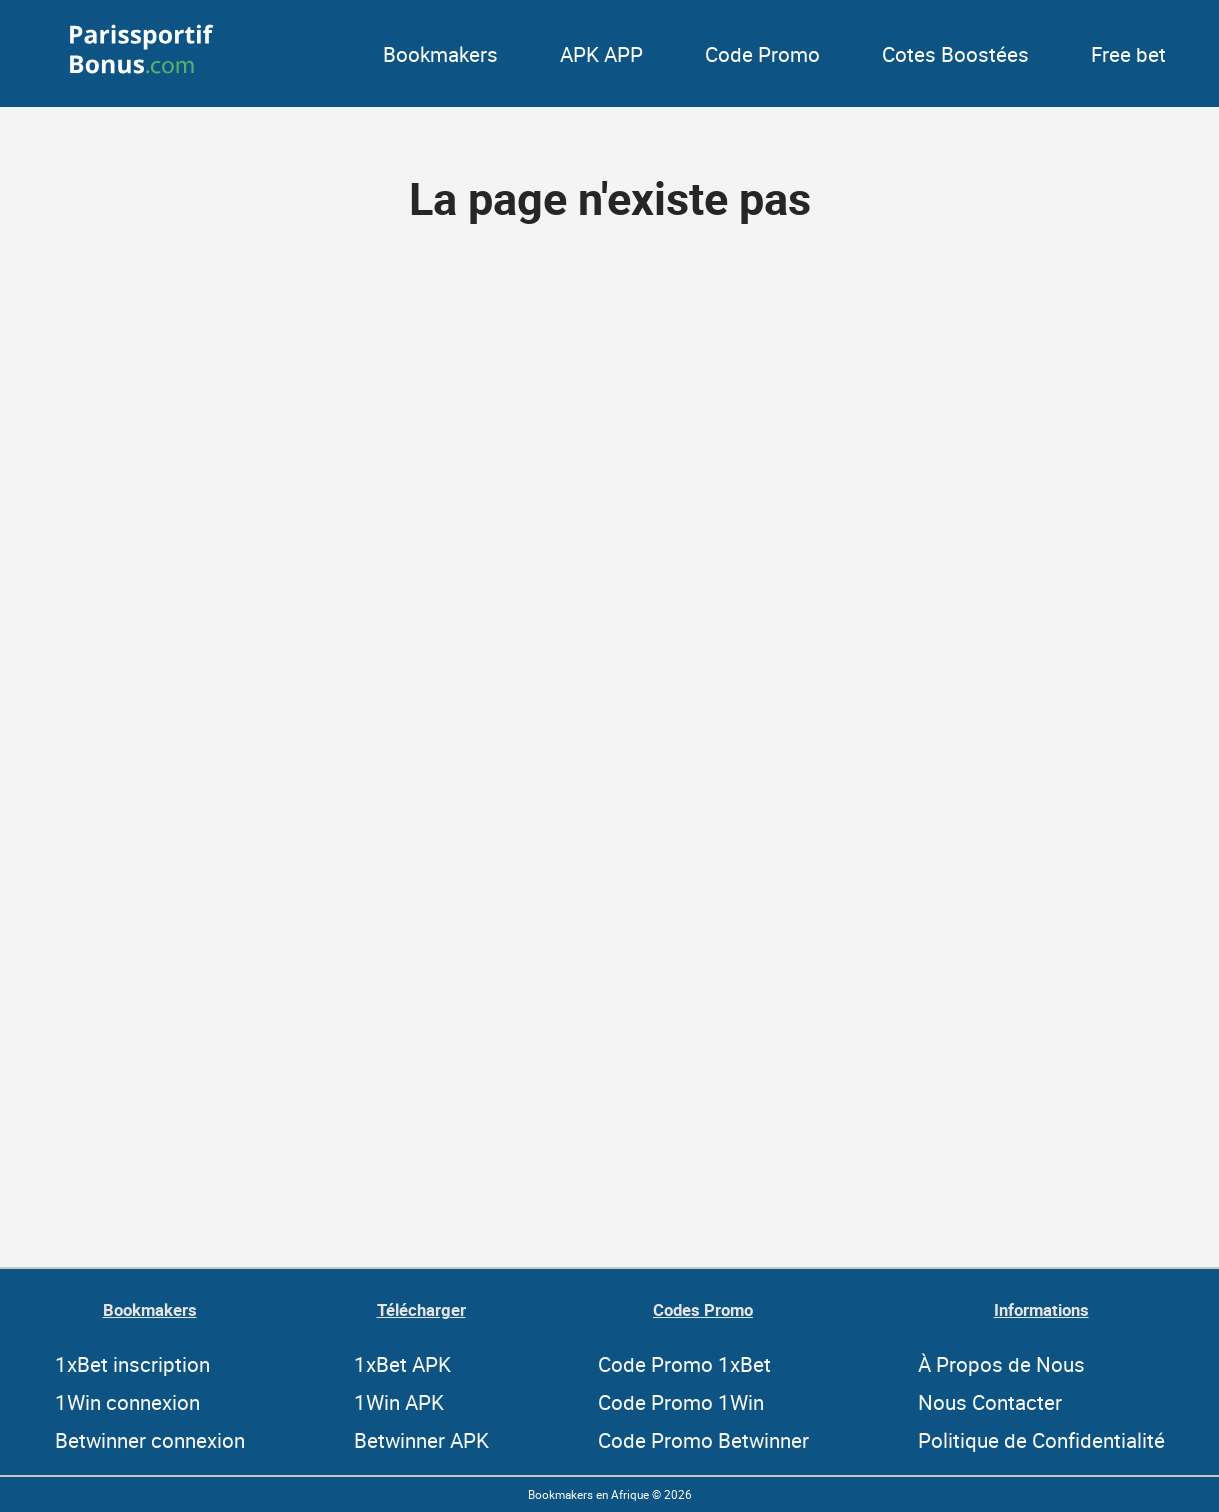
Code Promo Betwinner (703, 1440)
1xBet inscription (132, 1364)
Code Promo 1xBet (684, 1364)
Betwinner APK (421, 1440)
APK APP (601, 54)
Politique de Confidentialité (1041, 1440)
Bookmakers (440, 54)
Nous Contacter (990, 1402)
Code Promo (762, 54)
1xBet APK (402, 1364)
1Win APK (399, 1402)
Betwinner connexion (150, 1440)
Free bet (1128, 54)
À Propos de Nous (1001, 1364)
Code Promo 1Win (681, 1402)
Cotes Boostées (955, 54)
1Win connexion (127, 1402)
